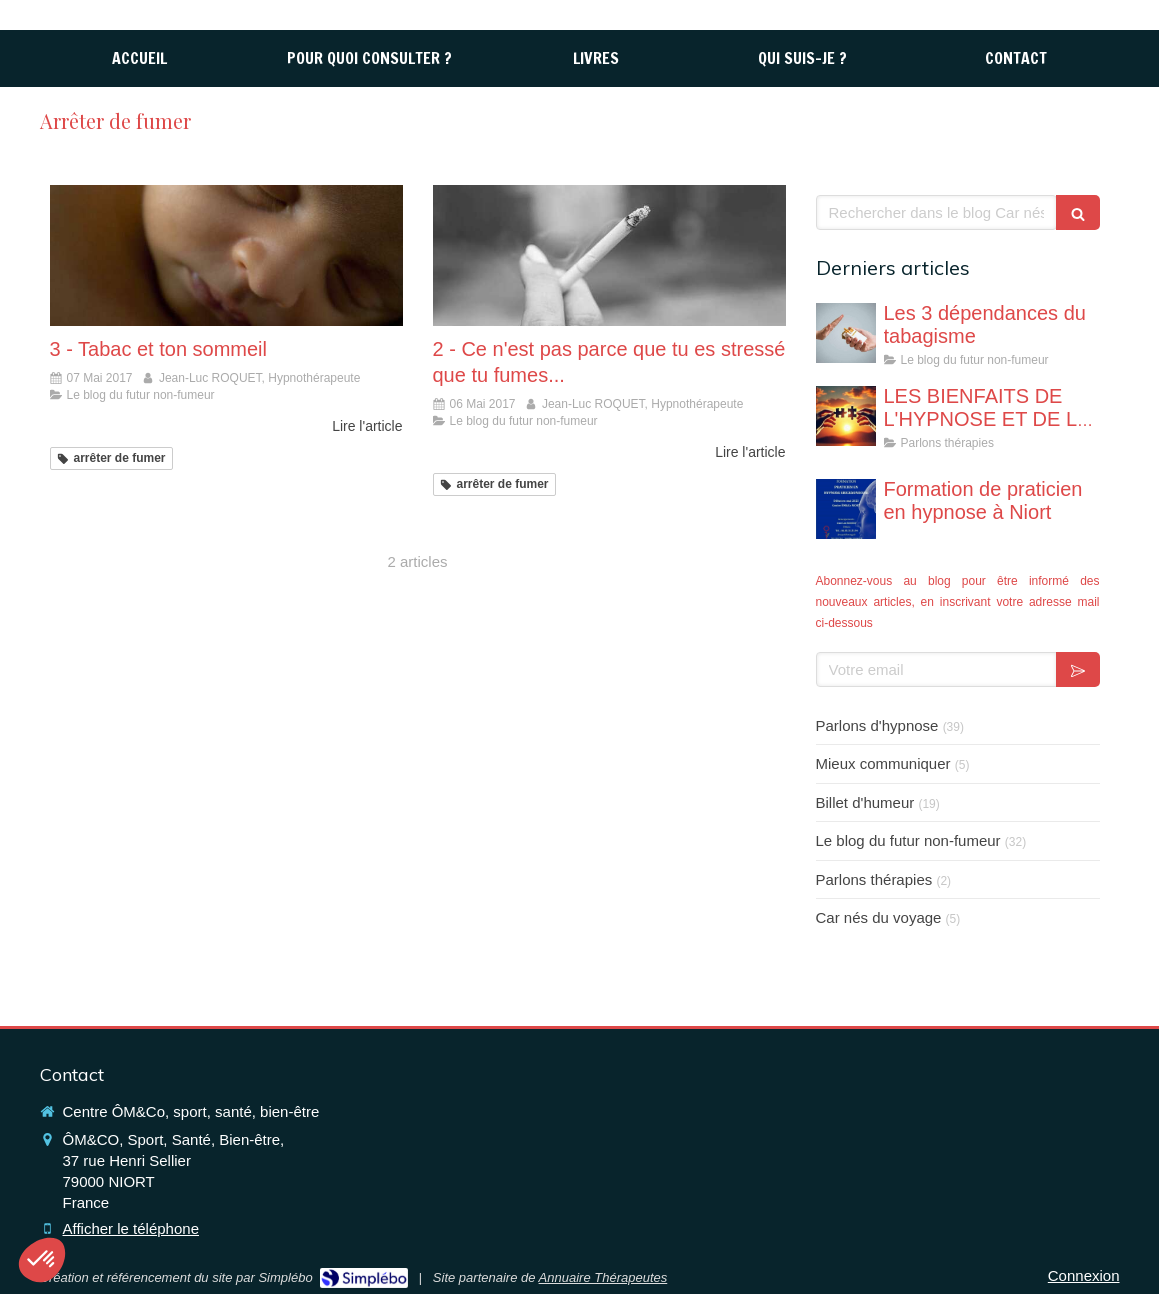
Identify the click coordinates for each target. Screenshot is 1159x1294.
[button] (42, 1260)
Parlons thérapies (874, 879)
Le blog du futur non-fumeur (908, 840)
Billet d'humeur (865, 802)
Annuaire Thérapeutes (603, 1277)
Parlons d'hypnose (877, 725)
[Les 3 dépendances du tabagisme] (846, 333)
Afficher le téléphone (131, 1228)
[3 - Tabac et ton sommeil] (226, 255)
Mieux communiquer (883, 763)
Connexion (1084, 1275)
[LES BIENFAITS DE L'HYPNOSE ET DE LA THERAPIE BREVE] (846, 416)
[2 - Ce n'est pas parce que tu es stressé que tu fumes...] (609, 255)
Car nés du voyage (879, 917)
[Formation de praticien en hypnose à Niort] (846, 509)
